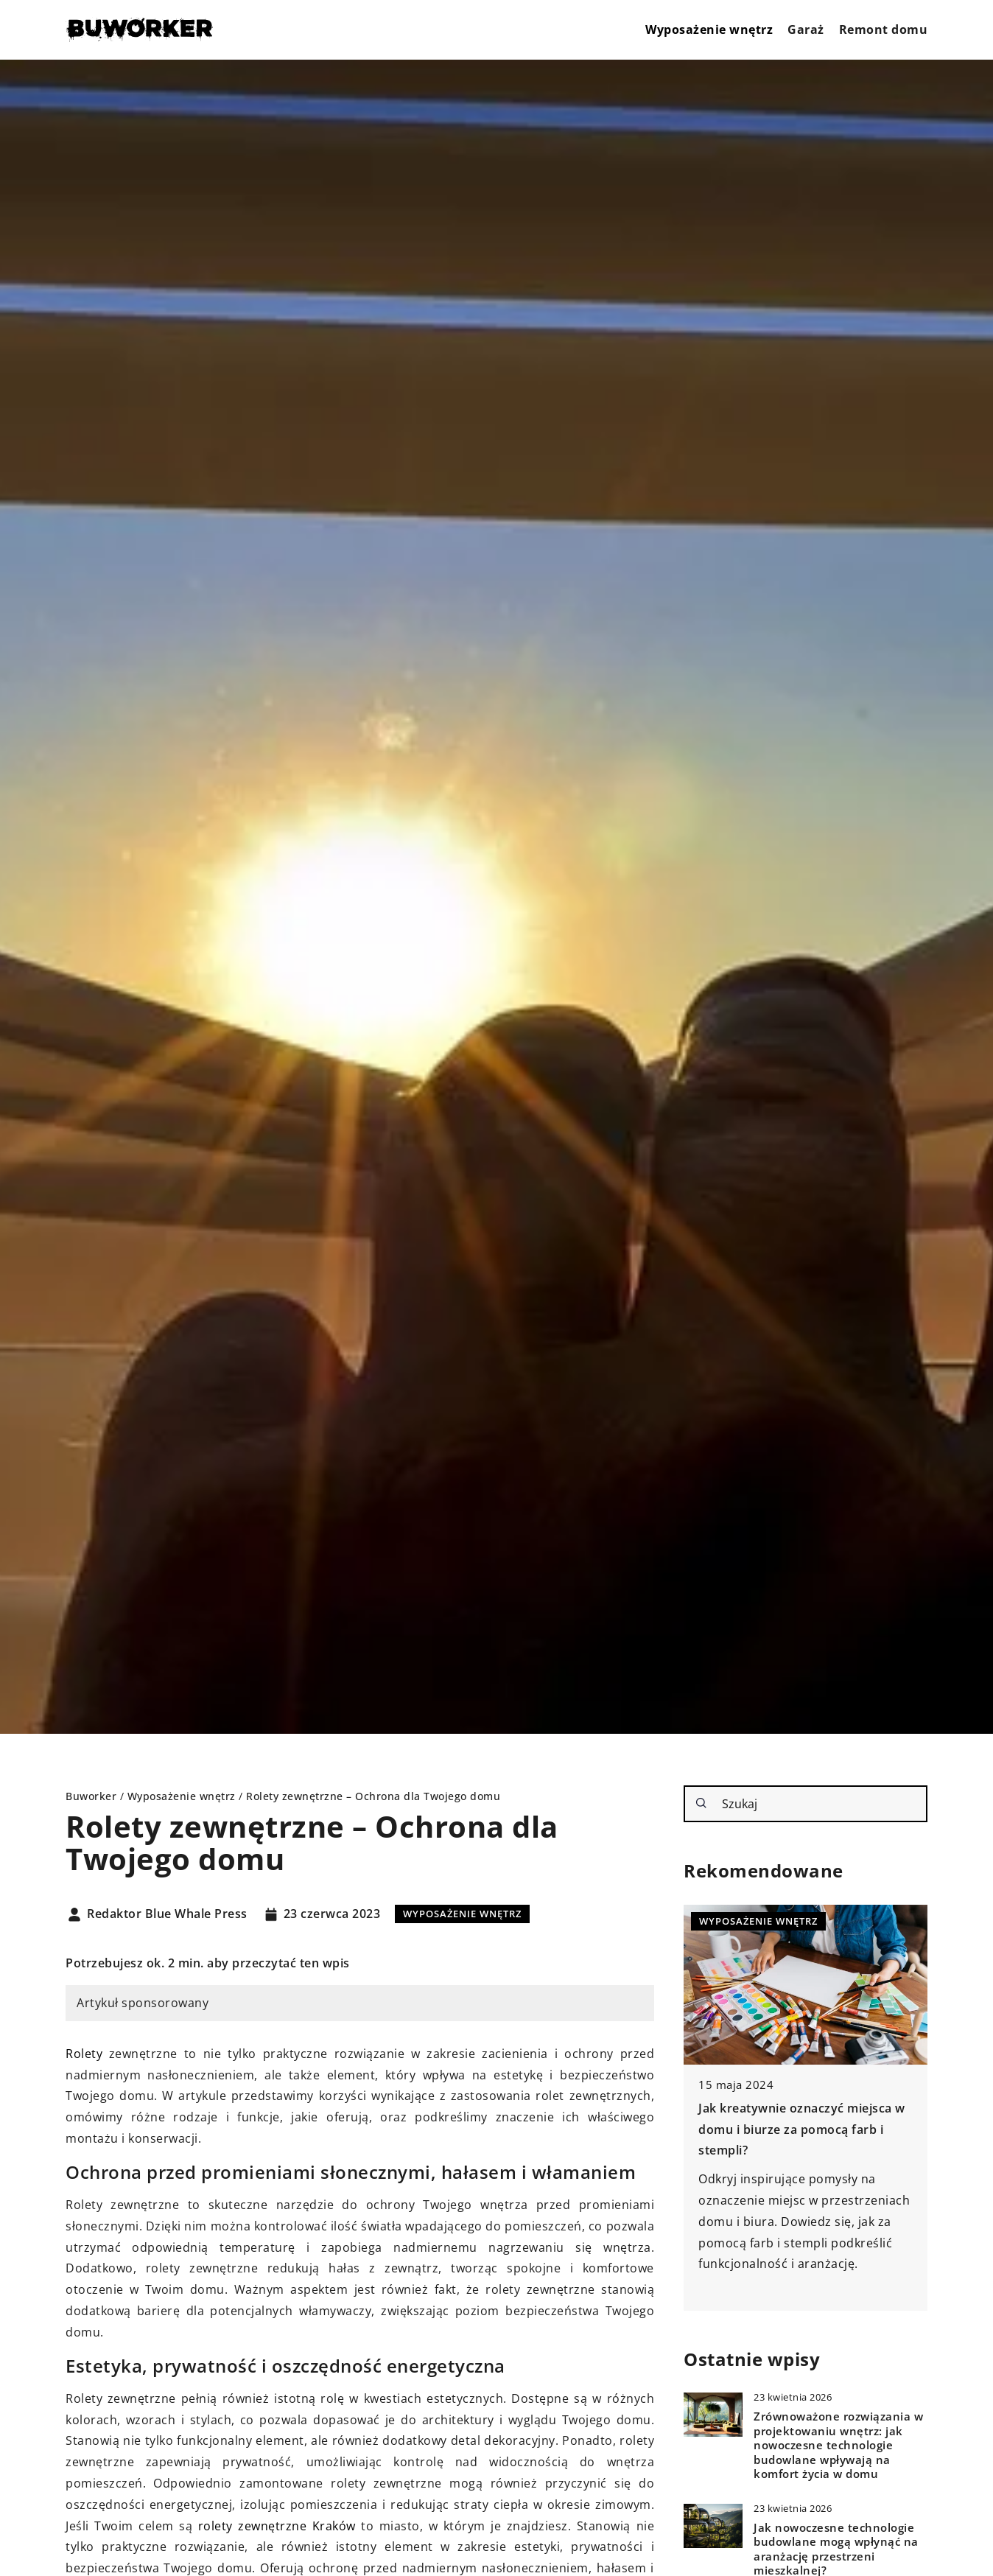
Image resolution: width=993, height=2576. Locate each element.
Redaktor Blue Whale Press (167, 1914)
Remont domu (883, 29)
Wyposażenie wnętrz (709, 29)
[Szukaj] (701, 1803)
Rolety (84, 2053)
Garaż (805, 29)
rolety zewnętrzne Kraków (277, 2526)
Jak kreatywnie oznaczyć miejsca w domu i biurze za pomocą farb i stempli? (801, 2129)
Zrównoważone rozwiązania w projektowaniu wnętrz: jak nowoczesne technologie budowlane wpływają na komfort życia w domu (838, 2445)
